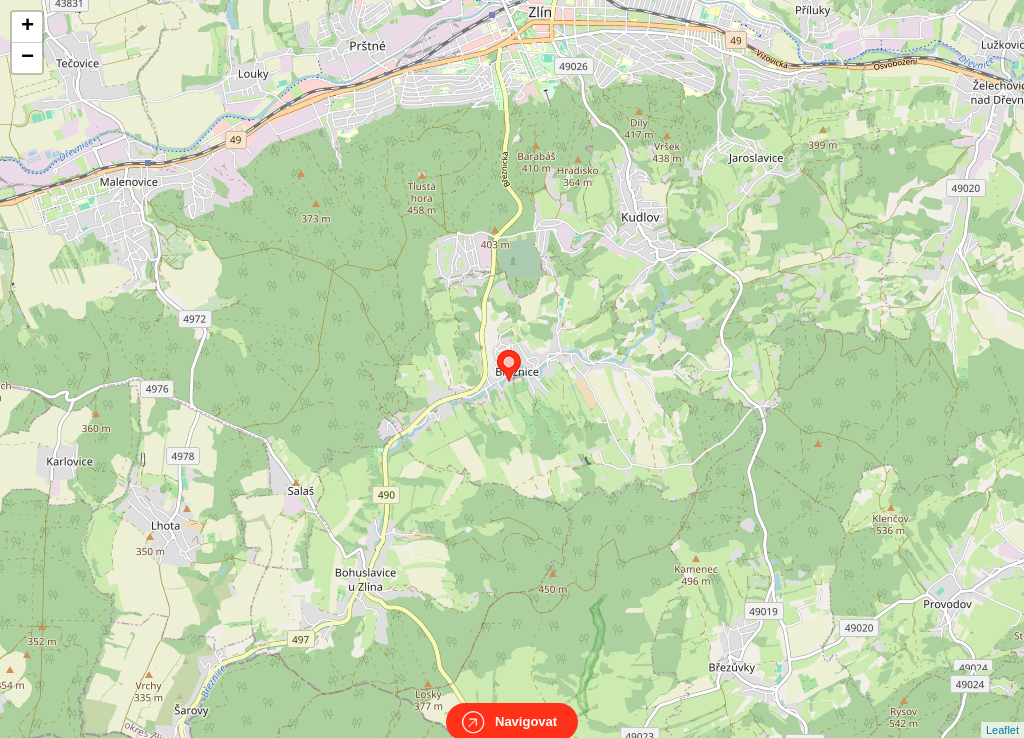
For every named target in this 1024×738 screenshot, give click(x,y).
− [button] (27, 58)
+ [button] (27, 27)
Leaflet (1002, 712)
